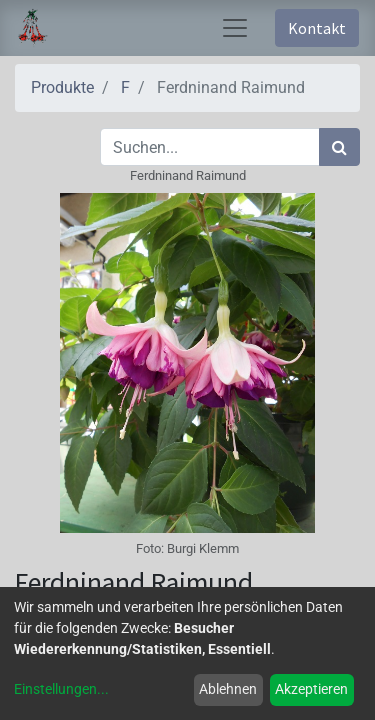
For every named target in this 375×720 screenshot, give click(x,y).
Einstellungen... (61, 689)
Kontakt (317, 28)
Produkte (62, 87)
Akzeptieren (311, 689)
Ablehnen (228, 689)
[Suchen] (339, 147)
